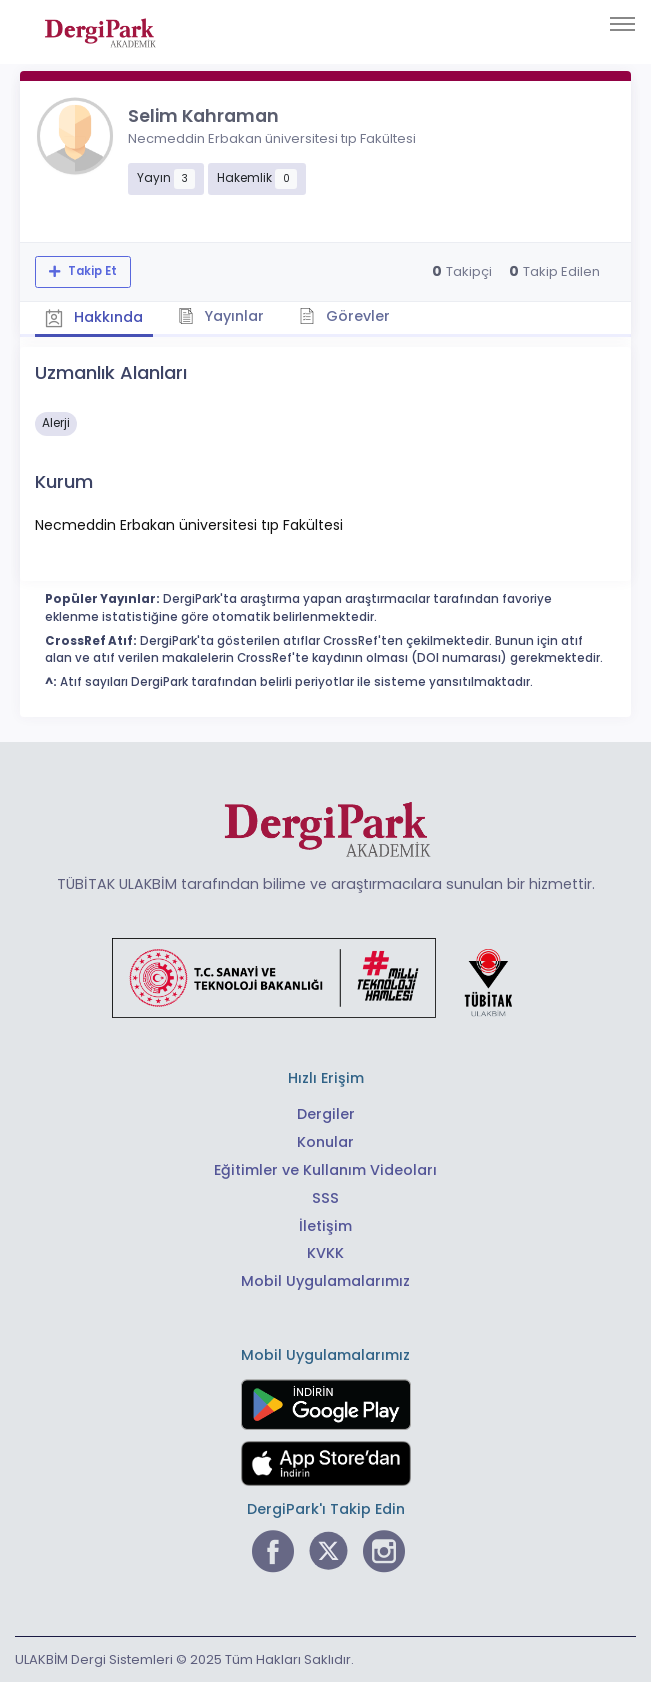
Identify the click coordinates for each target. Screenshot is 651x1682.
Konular (325, 1142)
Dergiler (326, 1114)
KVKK (325, 1253)
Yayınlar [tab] (221, 316)
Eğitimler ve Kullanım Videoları (325, 1170)
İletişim (325, 1226)
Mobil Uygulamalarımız (325, 1281)
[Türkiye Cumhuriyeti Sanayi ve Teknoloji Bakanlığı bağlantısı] (325, 977)
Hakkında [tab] (94, 317)
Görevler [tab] (344, 316)
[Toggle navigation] (622, 24)
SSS (325, 1198)
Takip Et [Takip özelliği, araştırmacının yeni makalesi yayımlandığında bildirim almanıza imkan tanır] (91, 271)
